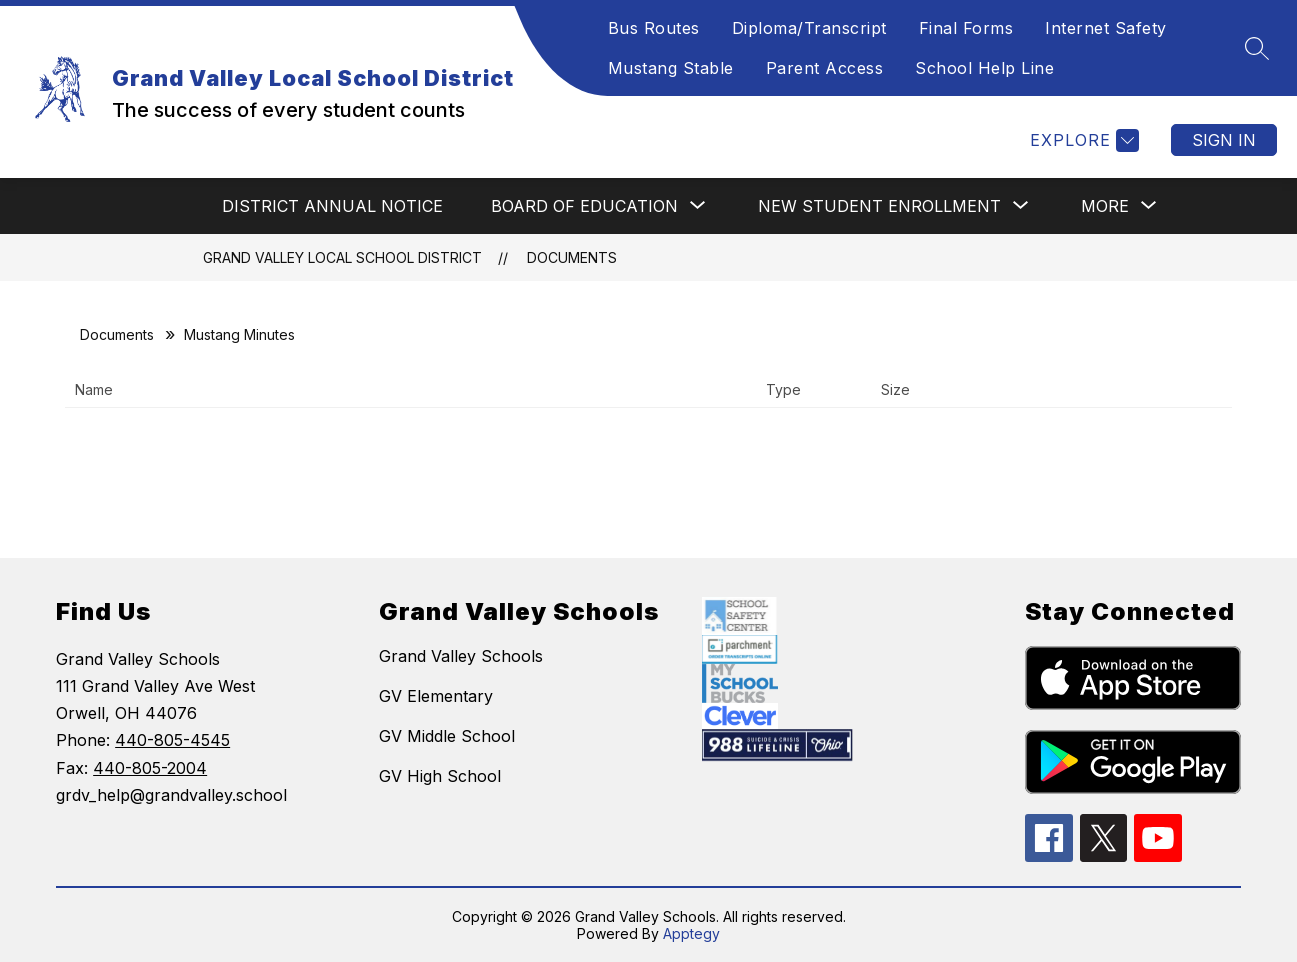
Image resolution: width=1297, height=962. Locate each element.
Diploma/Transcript (809, 28)
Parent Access (825, 68)
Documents (572, 257)
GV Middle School (447, 736)
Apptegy (691, 933)
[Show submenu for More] (1105, 206)
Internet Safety (1106, 28)
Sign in (1224, 140)
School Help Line (984, 68)
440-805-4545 (172, 740)
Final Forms (966, 28)
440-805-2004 (150, 768)
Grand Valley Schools (461, 656)
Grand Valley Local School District (342, 257)
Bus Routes (654, 28)
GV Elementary (436, 696)
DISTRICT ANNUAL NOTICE (332, 206)
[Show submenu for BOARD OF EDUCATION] (584, 206)
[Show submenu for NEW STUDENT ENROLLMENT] (879, 206)
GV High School (440, 776)
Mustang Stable (671, 68)
